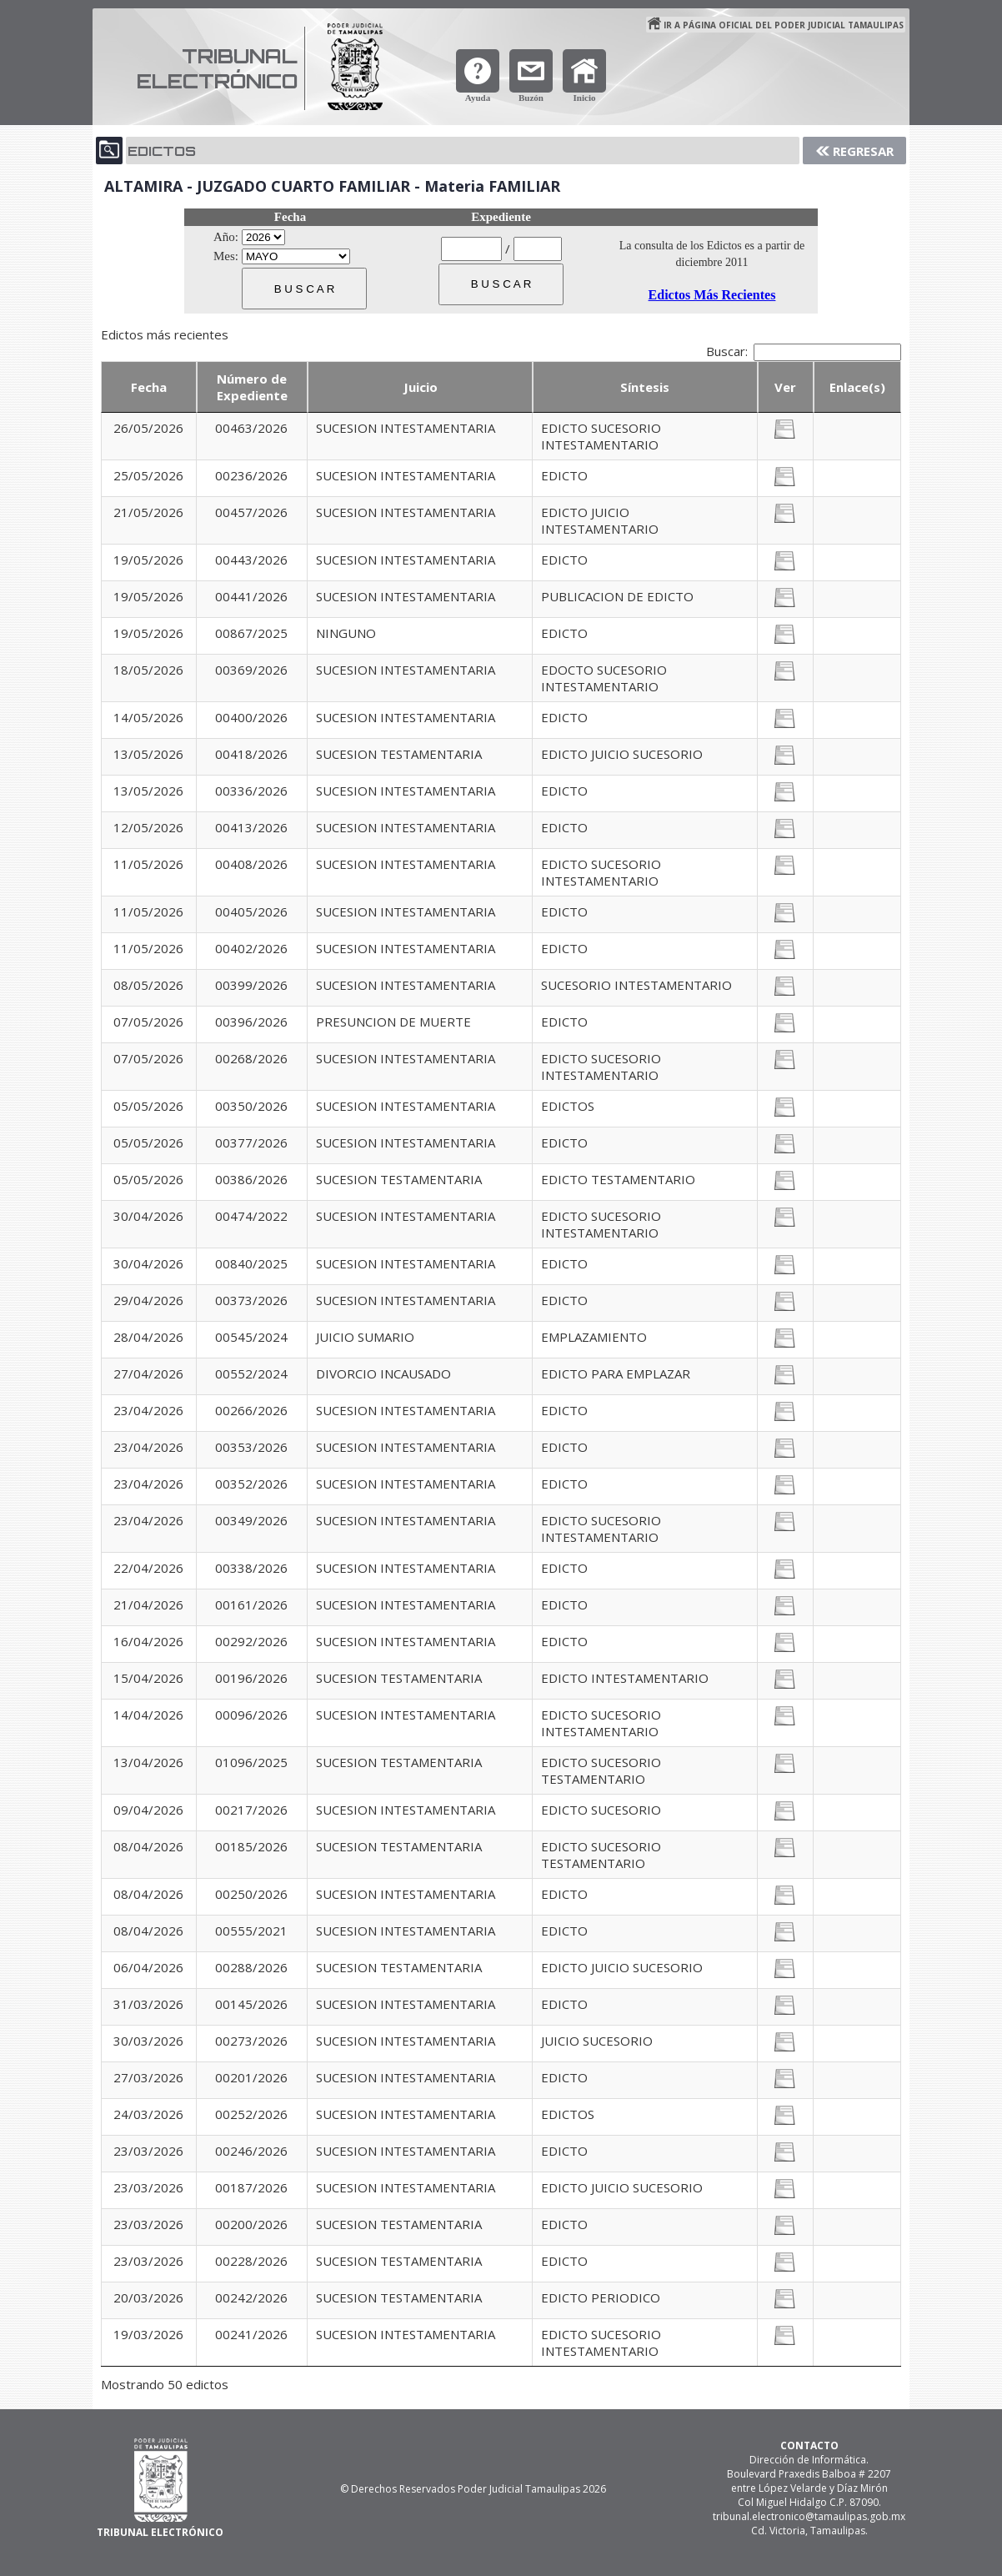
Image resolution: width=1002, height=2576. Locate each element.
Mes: (225, 256)
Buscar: (803, 351)
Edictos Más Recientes (712, 295)
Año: (225, 237)
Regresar (863, 151)
